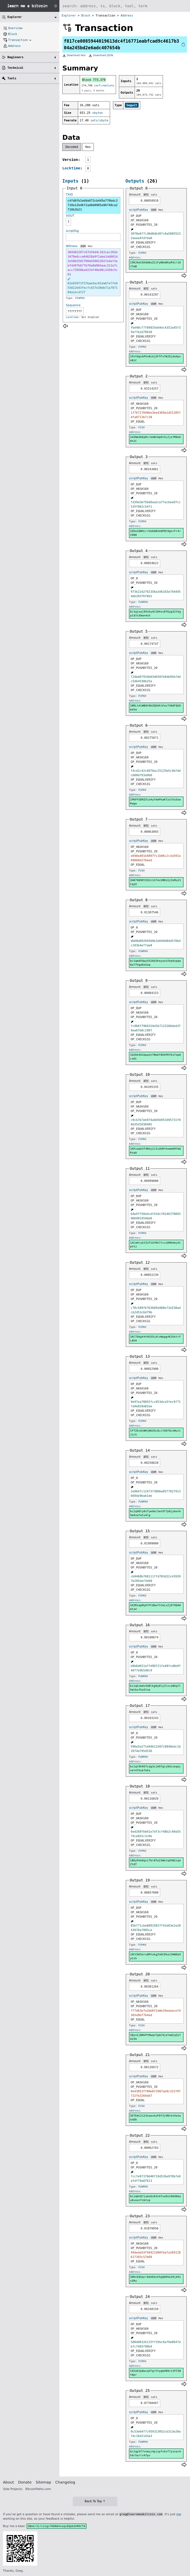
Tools (11, 78)
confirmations (104, 85)
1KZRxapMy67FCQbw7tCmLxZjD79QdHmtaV (155, 1607)
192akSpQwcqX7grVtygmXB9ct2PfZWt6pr (155, 2372)
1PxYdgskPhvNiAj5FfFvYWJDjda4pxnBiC (155, 358)
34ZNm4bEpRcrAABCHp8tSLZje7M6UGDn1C (155, 439)
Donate (25, 2482)
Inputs (70, 181)
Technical (15, 68)
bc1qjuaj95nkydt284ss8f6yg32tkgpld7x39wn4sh (155, 613)
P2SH (141, 427)
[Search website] (124, 6)
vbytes (97, 113)
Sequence (73, 305)
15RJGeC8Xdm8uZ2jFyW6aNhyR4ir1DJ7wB (155, 264)
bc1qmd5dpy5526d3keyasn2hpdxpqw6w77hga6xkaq (155, 962)
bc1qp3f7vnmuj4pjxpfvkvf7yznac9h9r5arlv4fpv (155, 2453)
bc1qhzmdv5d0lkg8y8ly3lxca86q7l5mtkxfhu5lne (155, 1687)
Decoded (71, 147)
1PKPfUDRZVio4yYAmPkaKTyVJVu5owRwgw (155, 801)
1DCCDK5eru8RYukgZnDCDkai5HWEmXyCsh (155, 1956)
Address (127, 15)
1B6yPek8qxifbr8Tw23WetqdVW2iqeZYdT (155, 1862)
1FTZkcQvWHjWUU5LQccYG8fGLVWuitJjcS (155, 1432)
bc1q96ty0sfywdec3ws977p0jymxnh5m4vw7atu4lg (155, 1513)
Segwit (131, 105)
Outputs (134, 181)
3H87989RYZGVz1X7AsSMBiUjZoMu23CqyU (155, 882)
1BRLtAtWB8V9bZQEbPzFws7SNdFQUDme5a (155, 707)
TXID (69, 194)
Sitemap (43, 2482)
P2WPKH (80, 298)
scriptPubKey (138, 209)
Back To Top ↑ (95, 2501)
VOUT (70, 215)
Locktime (71, 168)
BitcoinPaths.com (38, 2489)
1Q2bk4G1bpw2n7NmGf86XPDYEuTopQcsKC (155, 1056)
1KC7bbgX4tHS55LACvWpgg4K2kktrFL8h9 (155, 1338)
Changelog (65, 2482)
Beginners (15, 57)
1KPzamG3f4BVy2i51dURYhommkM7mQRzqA (155, 1150)
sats (154, 194)
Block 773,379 (93, 80)
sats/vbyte (99, 120)
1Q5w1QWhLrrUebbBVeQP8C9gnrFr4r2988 (155, 533)
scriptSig (72, 231)
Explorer (69, 15)
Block (85, 15)
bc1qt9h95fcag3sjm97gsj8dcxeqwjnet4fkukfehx (155, 1768)
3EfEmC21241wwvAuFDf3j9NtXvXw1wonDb (155, 2117)
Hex (88, 147)
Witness (72, 246)
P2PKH (142, 252)
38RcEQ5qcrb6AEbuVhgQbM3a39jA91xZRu (155, 2278)
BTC (146, 194)
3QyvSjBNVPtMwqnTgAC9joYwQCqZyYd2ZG (155, 2037)
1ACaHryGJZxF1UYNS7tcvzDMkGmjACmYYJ (155, 1244)
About (8, 2482)
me (178, 2514)
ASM (83, 246)
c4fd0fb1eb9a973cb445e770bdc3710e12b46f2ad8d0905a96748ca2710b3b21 (93, 205)
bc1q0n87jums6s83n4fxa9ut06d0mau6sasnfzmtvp (155, 2198)
